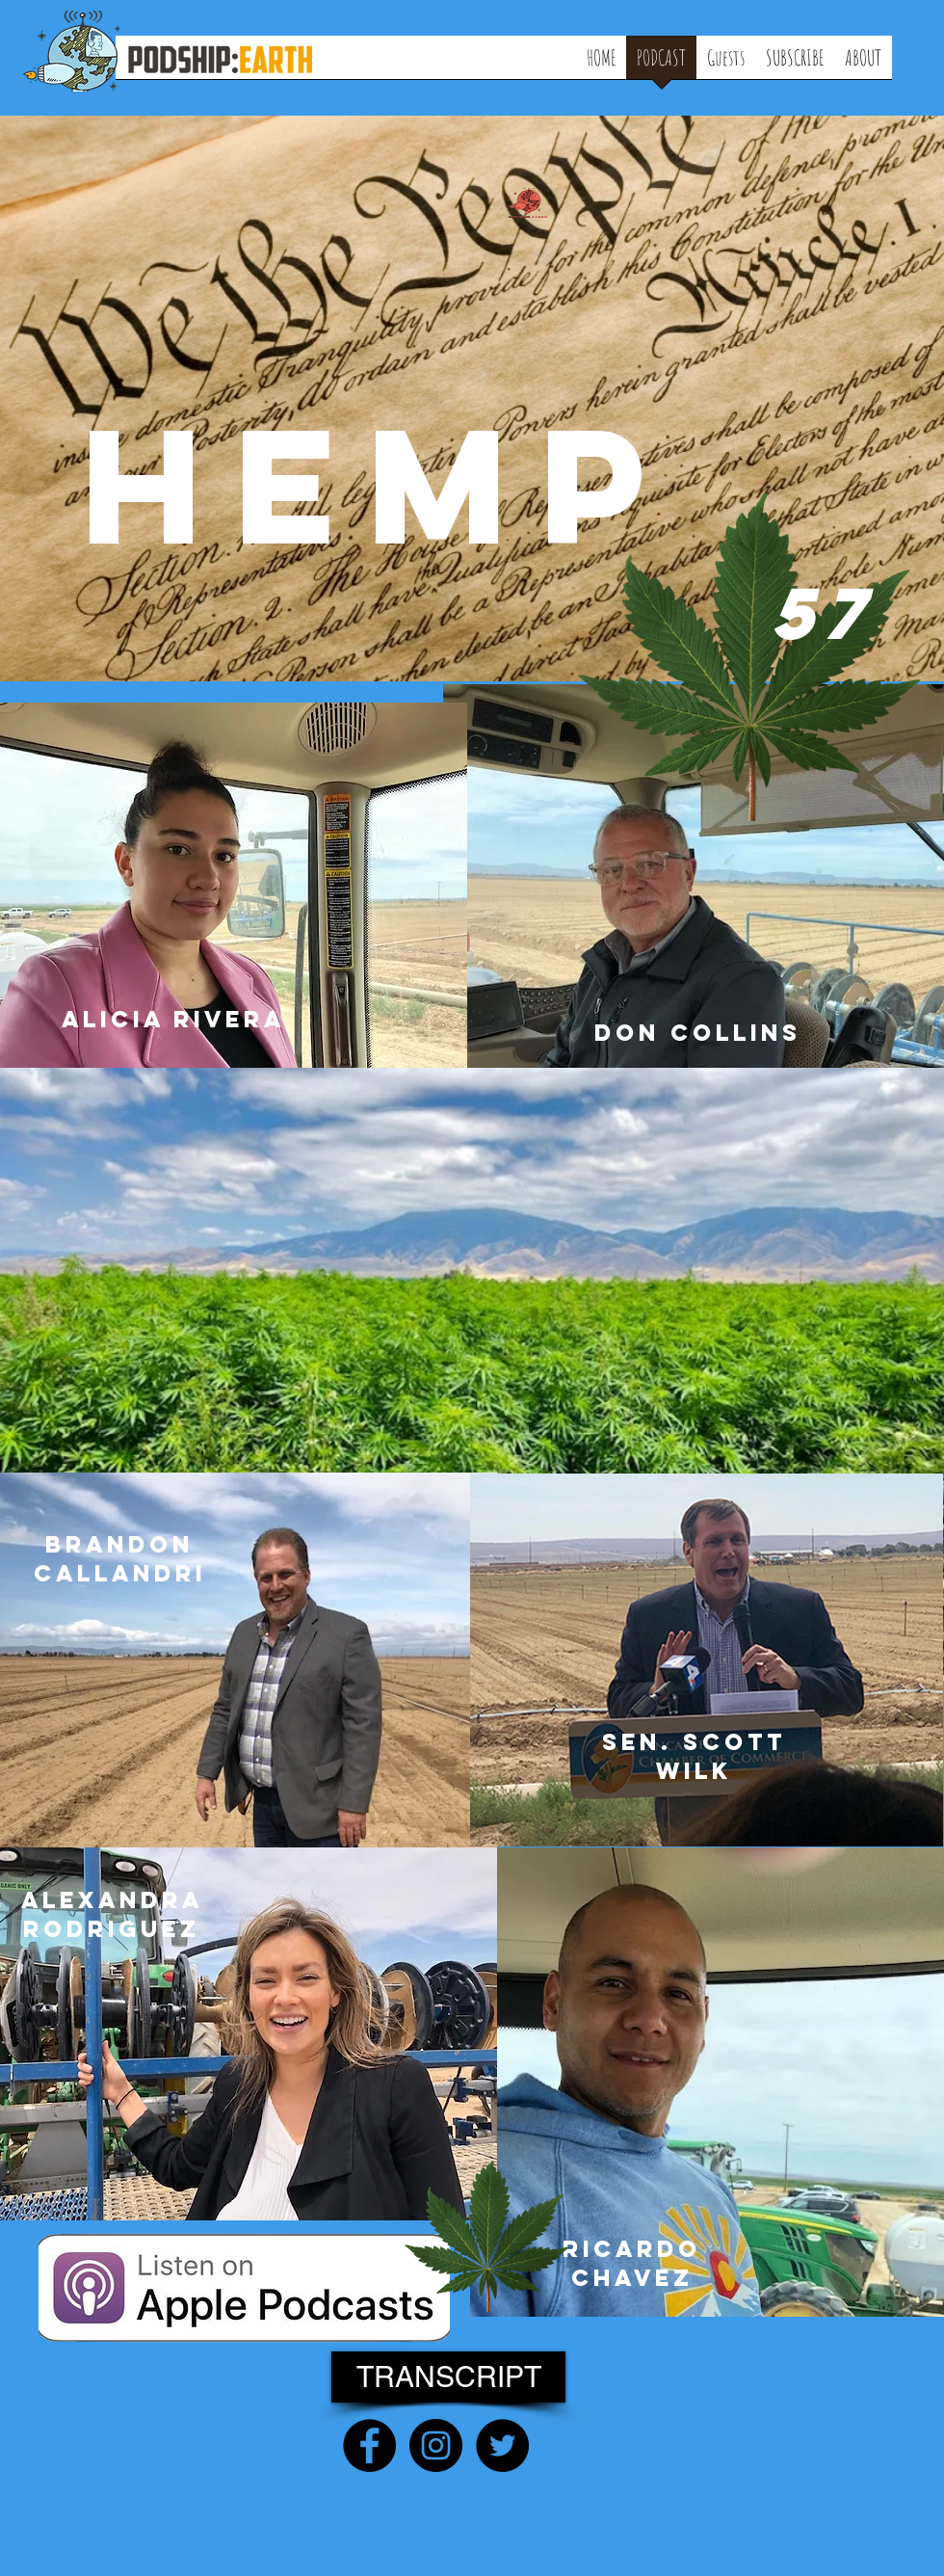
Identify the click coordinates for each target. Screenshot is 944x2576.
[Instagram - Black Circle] (435, 2445)
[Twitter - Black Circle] (502, 2445)
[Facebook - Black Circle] (369, 2445)
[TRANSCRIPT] (448, 2377)
